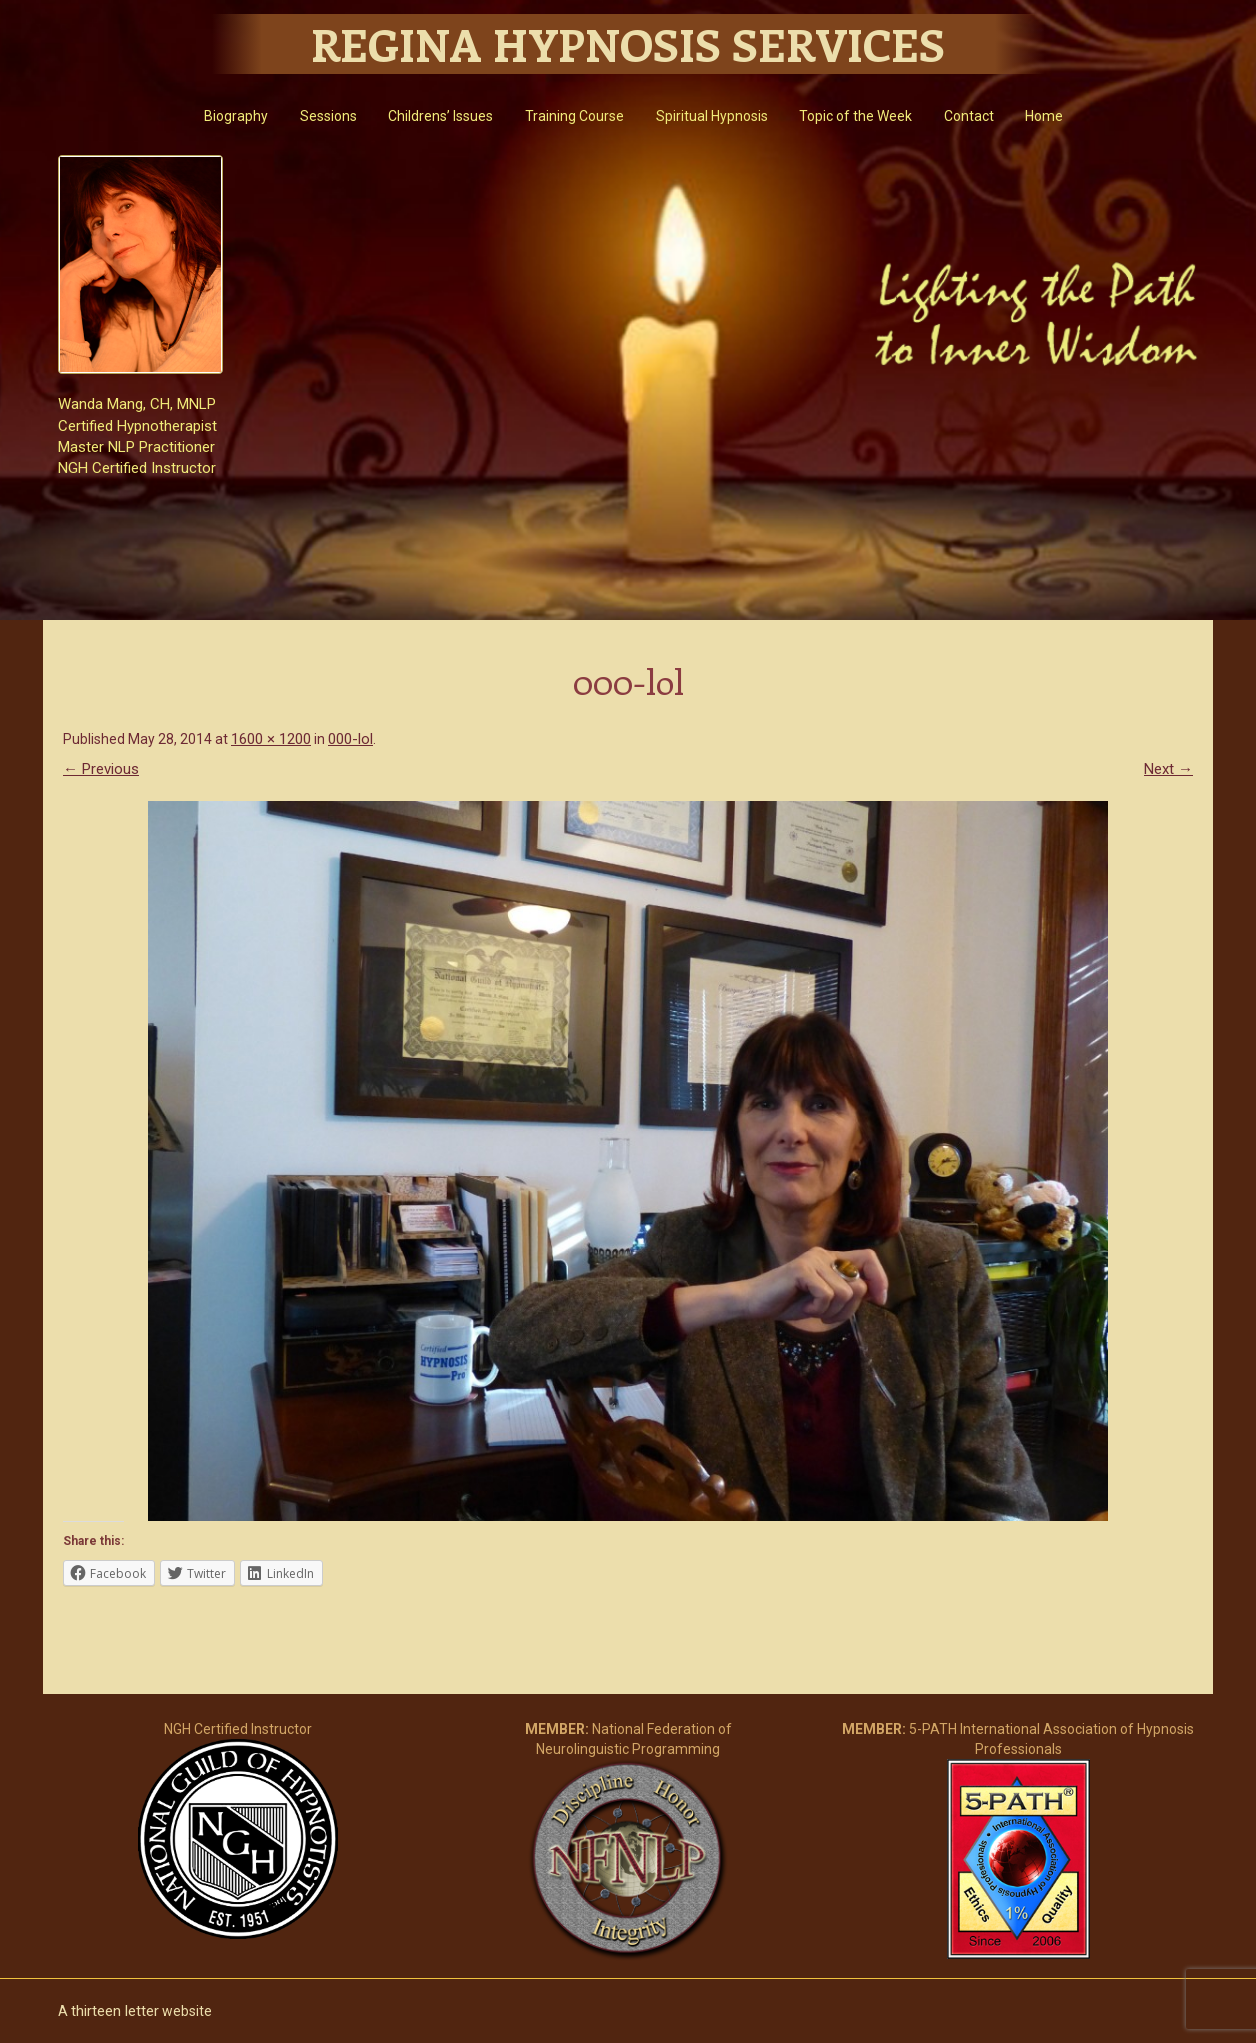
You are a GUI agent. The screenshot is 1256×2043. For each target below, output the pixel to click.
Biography (236, 116)
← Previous (101, 769)
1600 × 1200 (271, 739)
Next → (1168, 769)
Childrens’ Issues (440, 116)
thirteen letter (115, 2011)
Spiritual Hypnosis (712, 116)
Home (1044, 116)
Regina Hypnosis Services (628, 44)
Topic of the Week (855, 116)
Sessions (328, 116)
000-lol (350, 739)
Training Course (574, 116)
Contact (969, 116)
